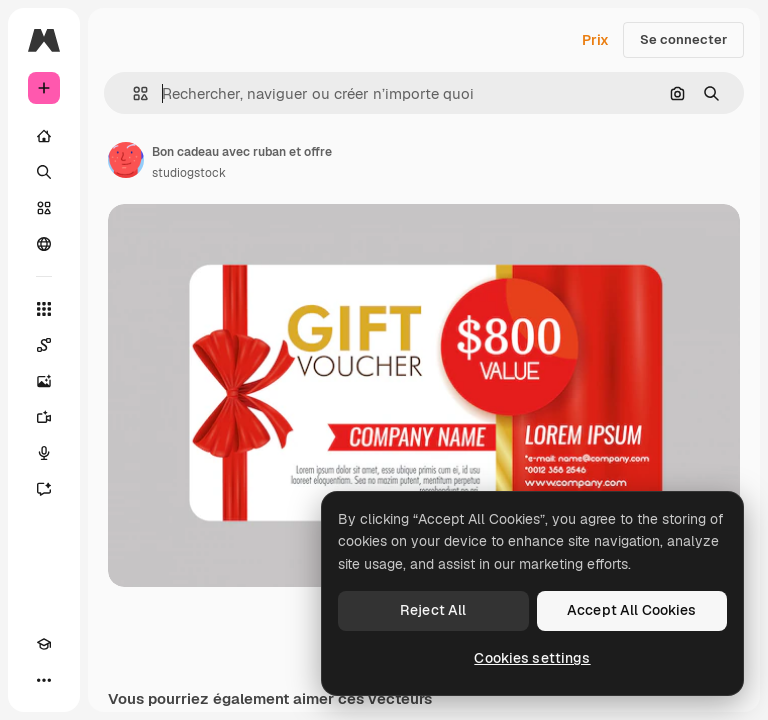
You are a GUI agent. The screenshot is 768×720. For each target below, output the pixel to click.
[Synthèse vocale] (44, 453)
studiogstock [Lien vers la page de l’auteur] (189, 173)
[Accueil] (44, 136)
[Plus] (44, 680)
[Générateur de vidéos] (44, 417)
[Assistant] (44, 489)
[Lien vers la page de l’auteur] (126, 160)
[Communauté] (44, 244)
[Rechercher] (44, 172)
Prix (595, 40)
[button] (132, 93)
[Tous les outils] (44, 309)
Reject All (433, 610)
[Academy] (44, 644)
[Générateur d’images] (44, 381)
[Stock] (44, 208)
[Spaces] (44, 345)
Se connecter (683, 39)
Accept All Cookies (632, 610)
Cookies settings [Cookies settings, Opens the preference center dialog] (532, 658)
